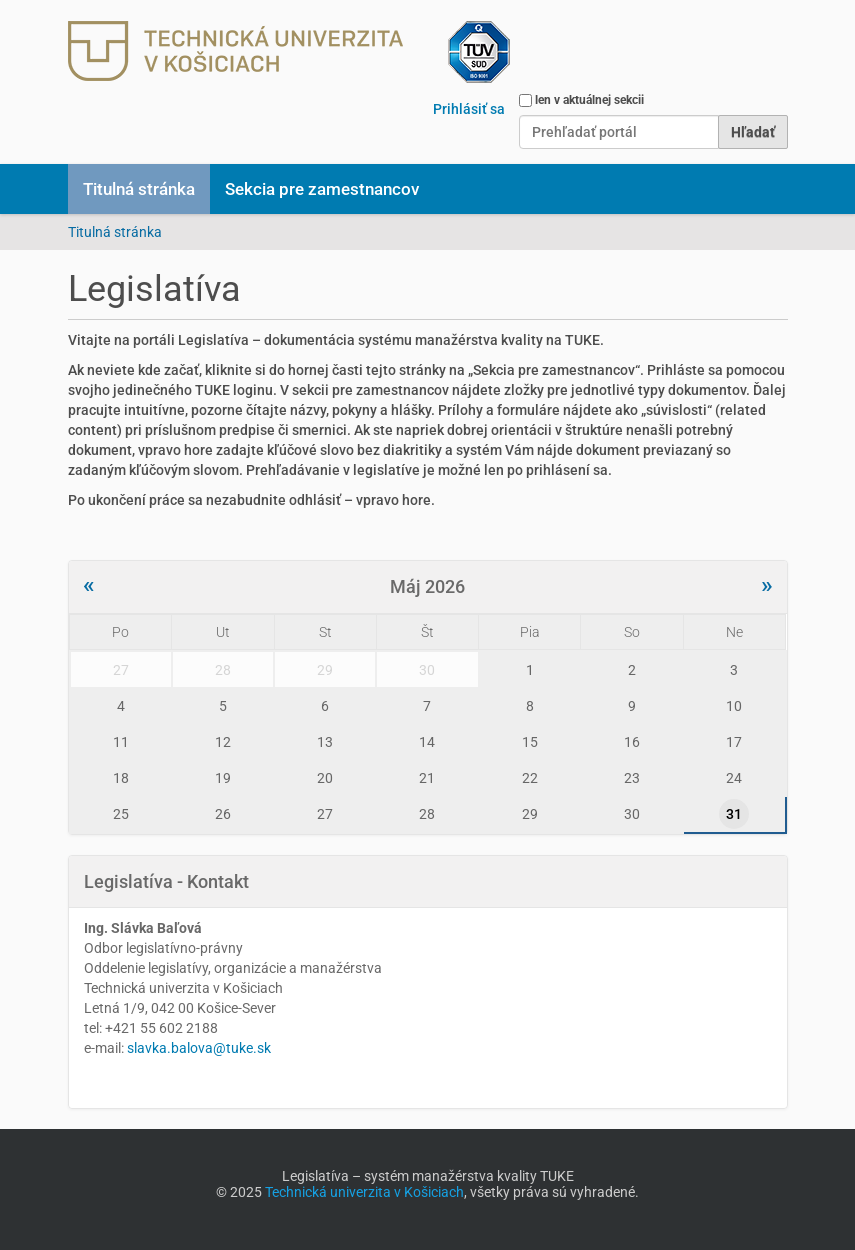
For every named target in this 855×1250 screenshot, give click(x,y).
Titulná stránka (139, 189)
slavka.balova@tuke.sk (199, 1048)
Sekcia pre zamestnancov (322, 189)
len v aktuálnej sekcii (589, 100)
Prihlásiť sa (469, 109)
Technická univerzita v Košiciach (364, 1192)
